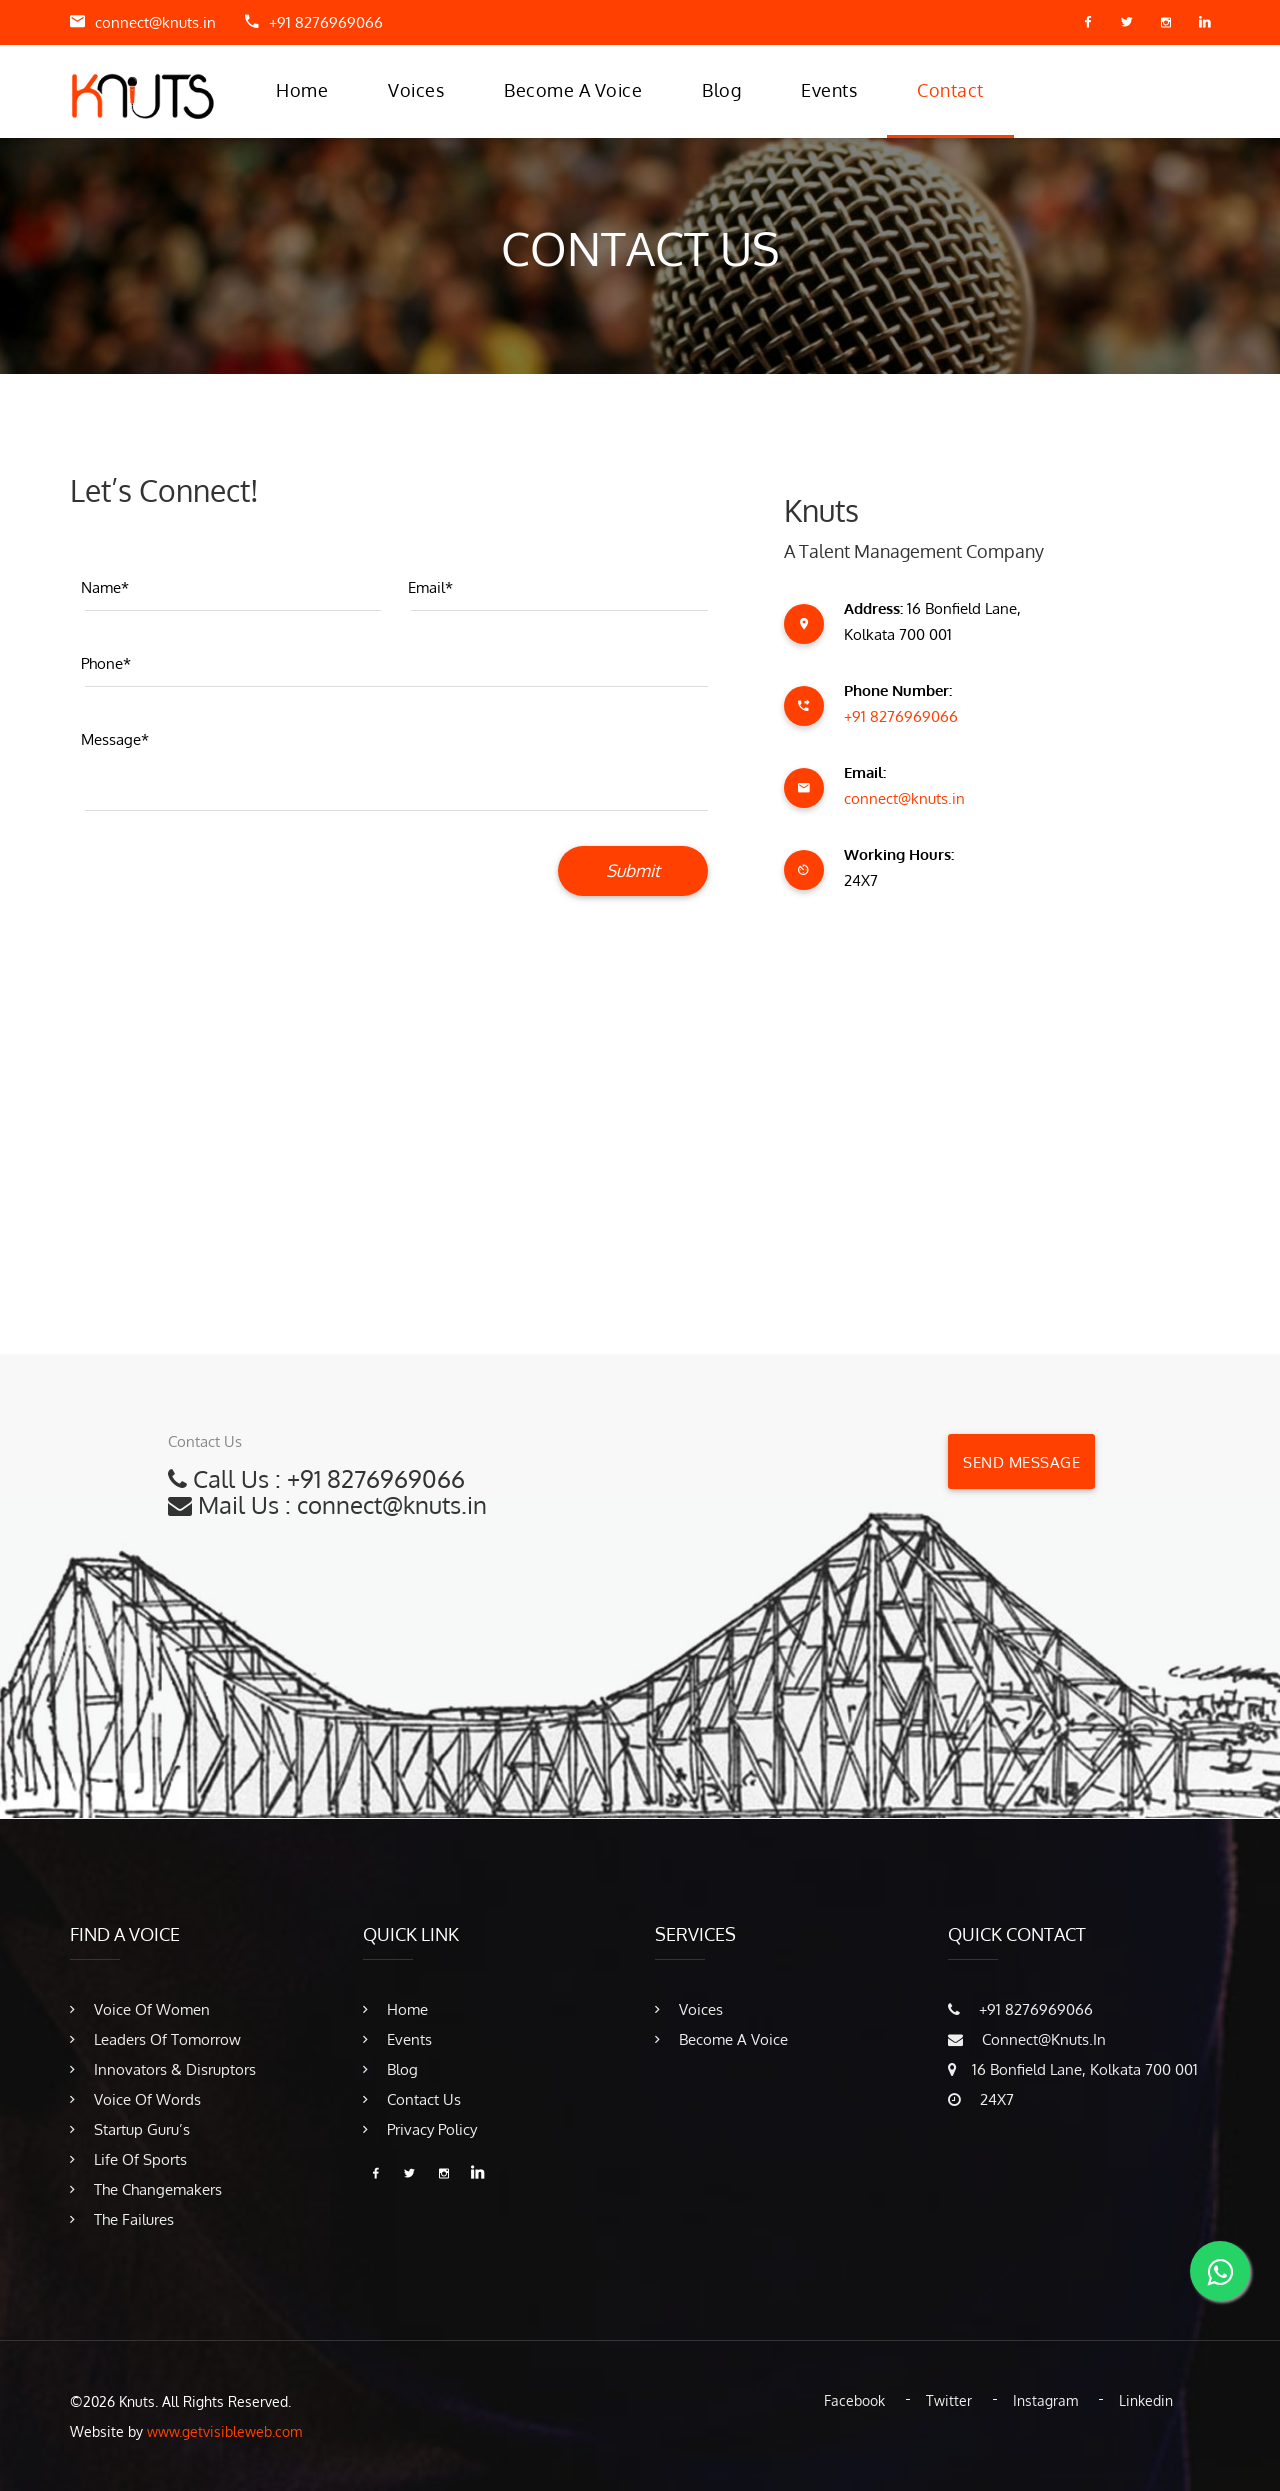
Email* (430, 587)
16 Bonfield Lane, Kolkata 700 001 (1073, 2069)
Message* (115, 739)
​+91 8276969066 (326, 22)
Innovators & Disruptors (163, 2069)
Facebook (854, 2400)
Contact (950, 90)
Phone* (106, 663)
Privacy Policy (420, 2129)
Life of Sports (128, 2159)
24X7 (981, 2099)
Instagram (1045, 2400)
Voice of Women (140, 2009)
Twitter (949, 2400)
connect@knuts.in (155, 22)
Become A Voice (573, 90)
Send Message (1021, 1462)
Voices (416, 90)
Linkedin (1146, 2400)
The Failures (122, 2219)
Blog (721, 90)
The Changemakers (146, 2189)
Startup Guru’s (130, 2129)
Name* (105, 587)
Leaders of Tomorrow (155, 2039)
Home (302, 90)
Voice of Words (135, 2099)
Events (829, 90)
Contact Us (412, 2099)
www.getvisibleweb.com (224, 2431)
